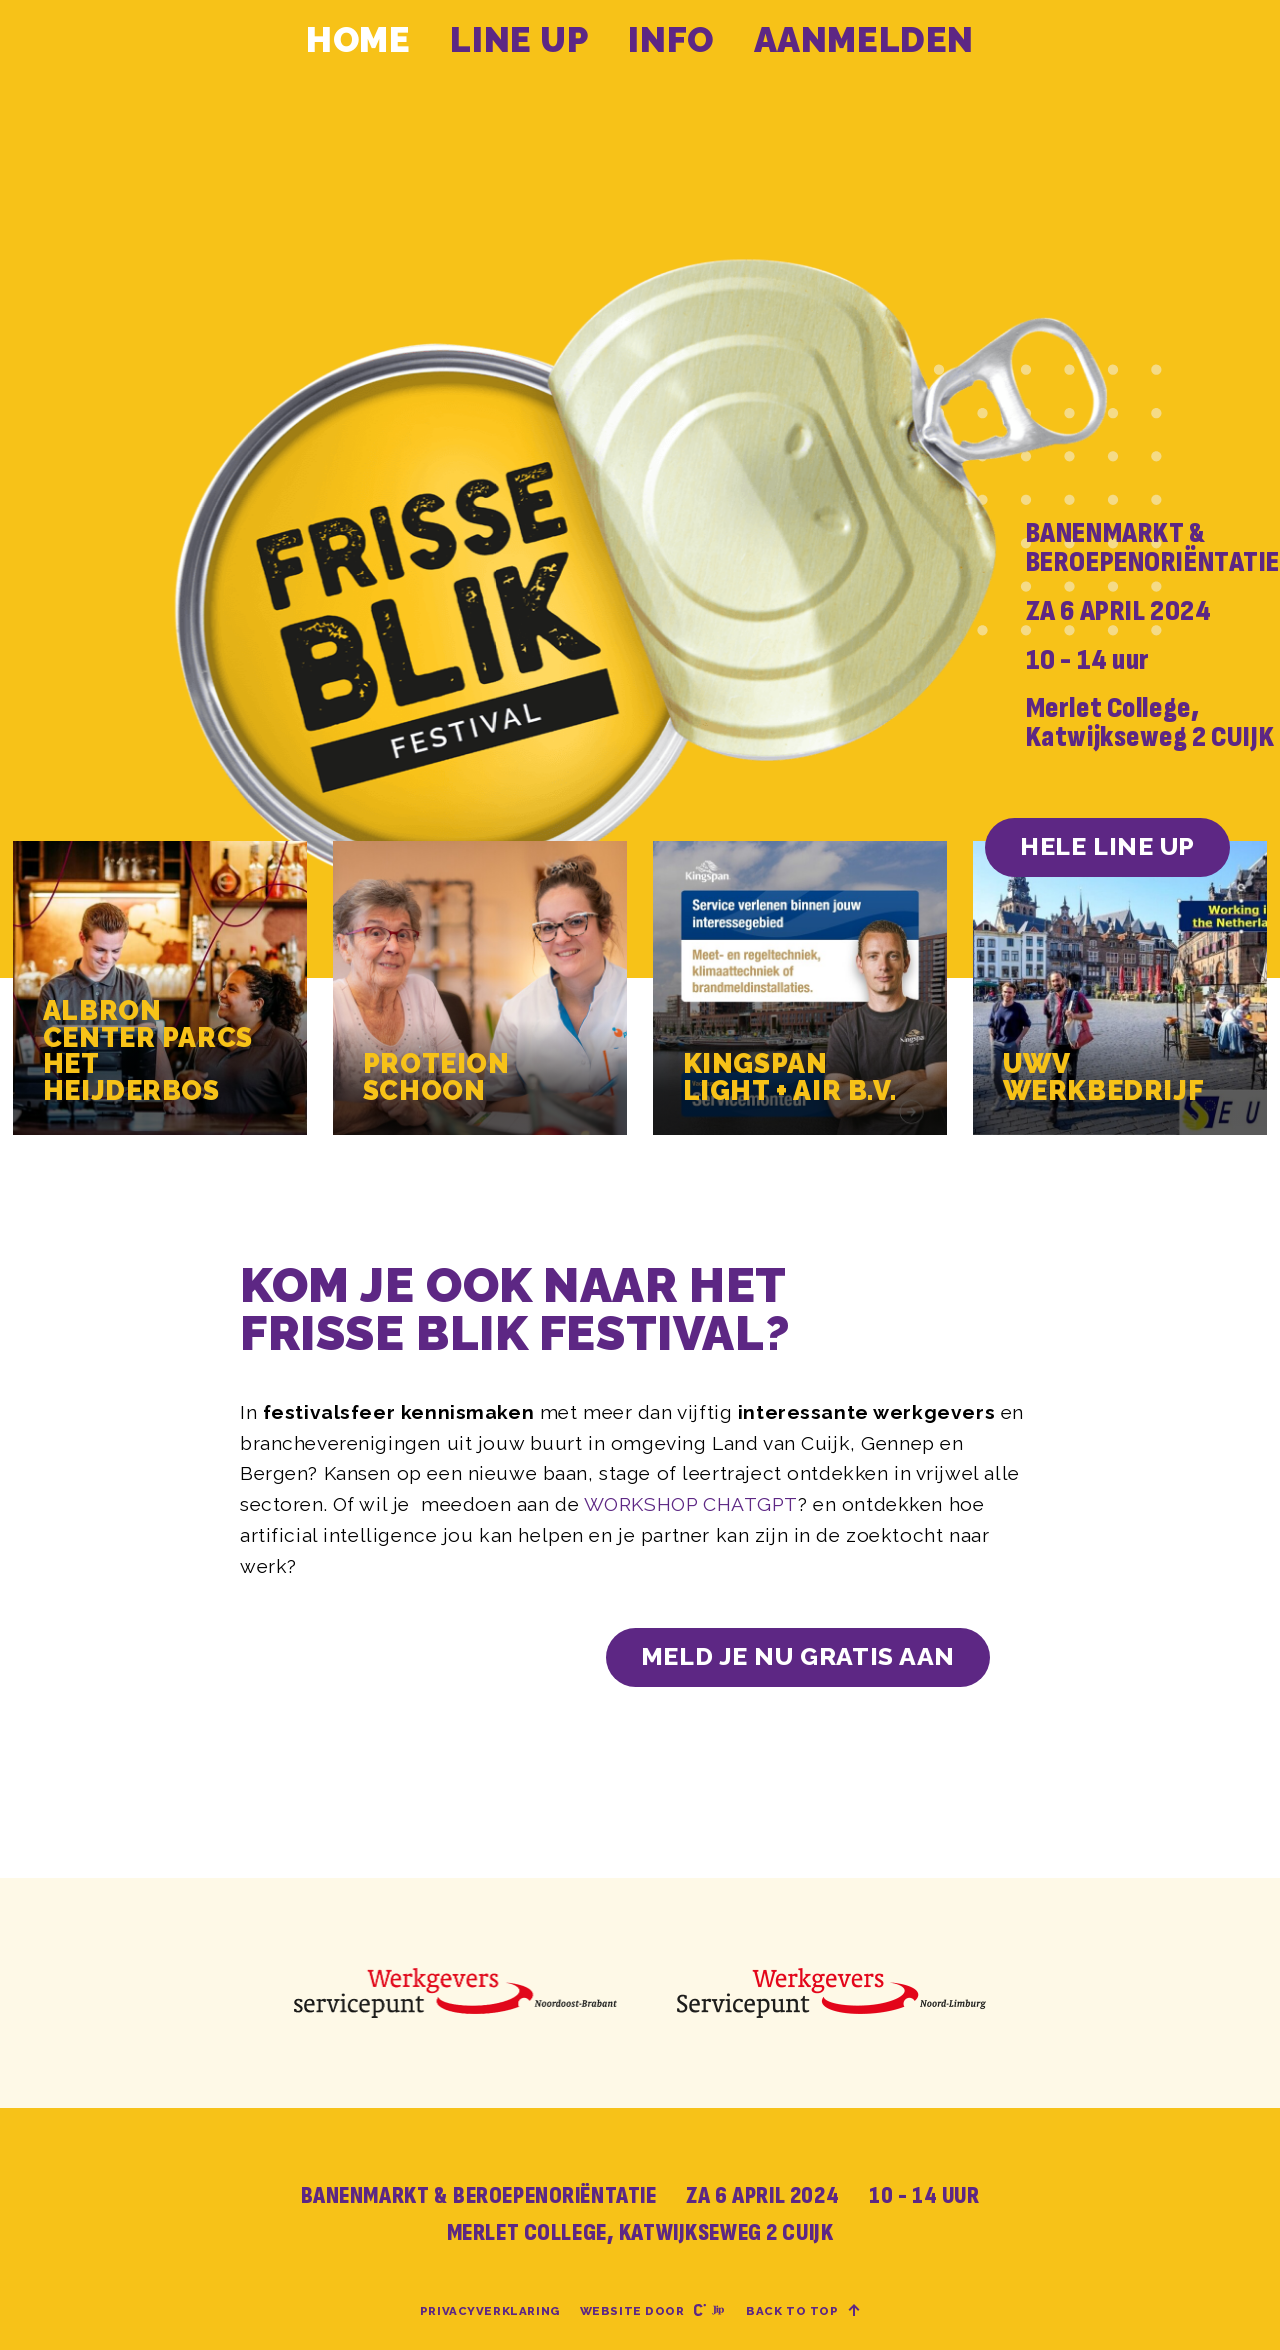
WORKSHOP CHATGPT (691, 1504)
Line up (519, 40)
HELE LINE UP (1107, 846)
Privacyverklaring (490, 2311)
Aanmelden (864, 40)
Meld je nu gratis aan (798, 1656)
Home (358, 40)
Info (670, 40)
